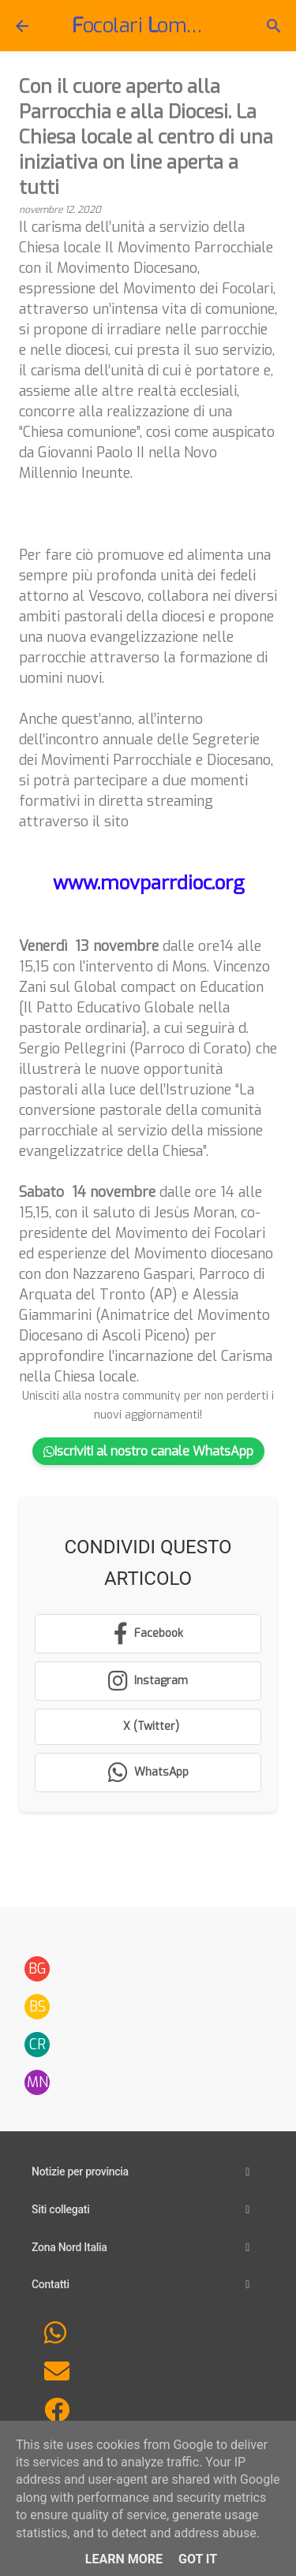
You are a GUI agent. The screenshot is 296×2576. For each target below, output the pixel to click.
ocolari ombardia (172, 26)
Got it (197, 2559)
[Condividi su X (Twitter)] (148, 1727)
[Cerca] (273, 26)
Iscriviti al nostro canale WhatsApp (148, 1451)
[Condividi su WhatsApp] (148, 1772)
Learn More (124, 2559)
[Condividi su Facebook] (148, 1633)
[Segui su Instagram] (148, 1681)
